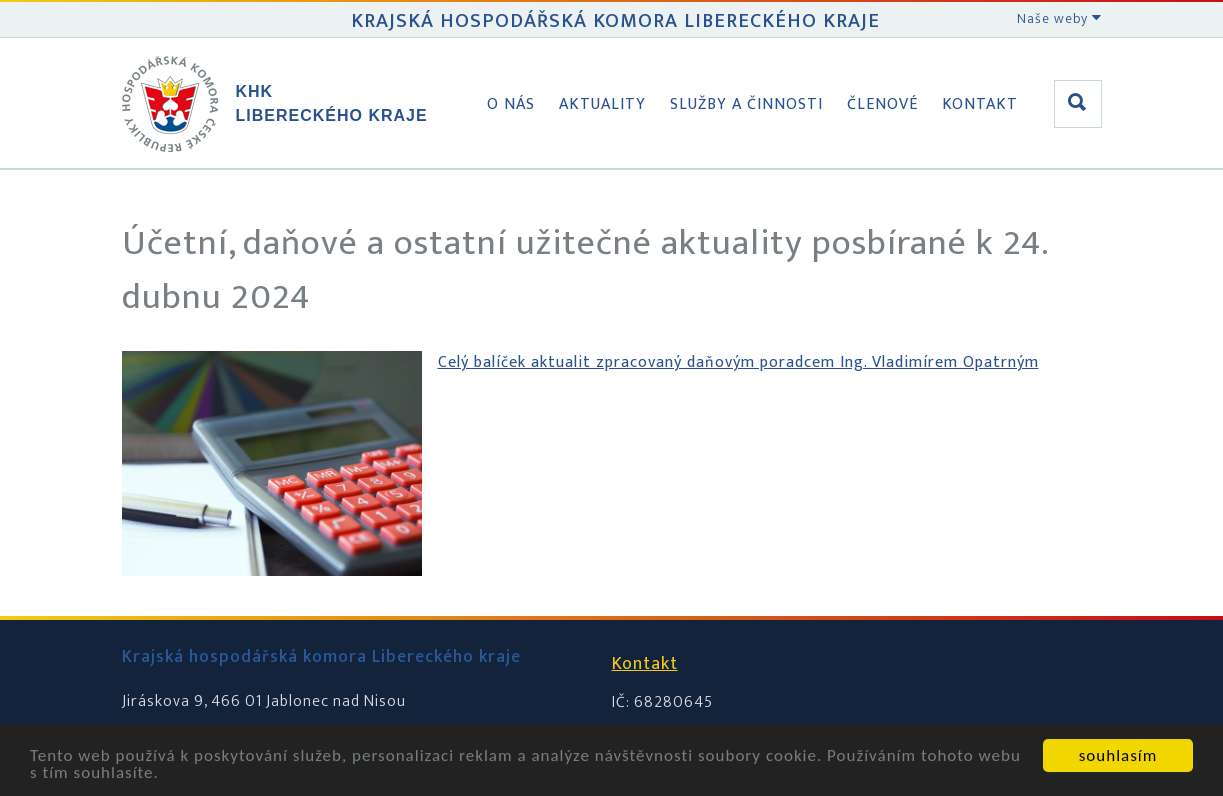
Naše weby (1059, 18)
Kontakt (980, 104)
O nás (511, 104)
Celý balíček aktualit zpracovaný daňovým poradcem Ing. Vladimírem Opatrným (738, 362)
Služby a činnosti (746, 104)
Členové (882, 104)
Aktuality (602, 104)
